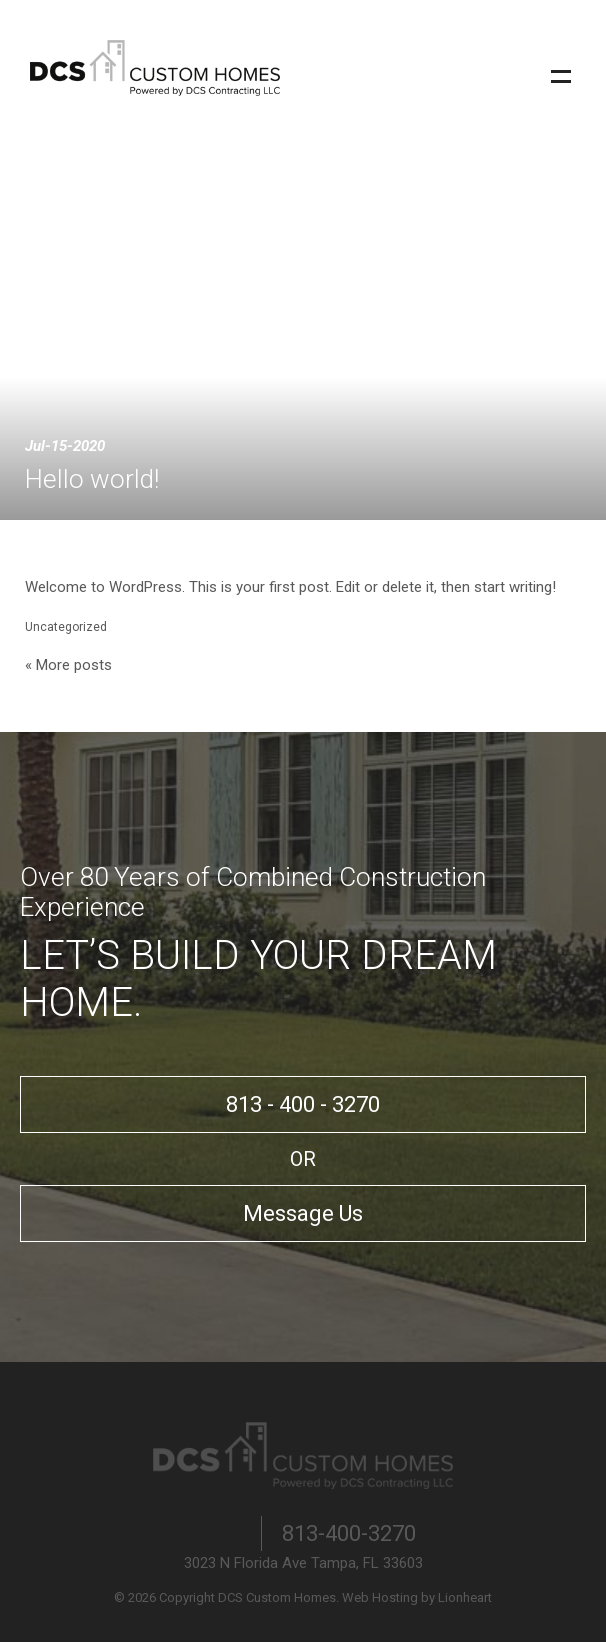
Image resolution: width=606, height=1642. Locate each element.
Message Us (303, 1213)
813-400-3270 (349, 1533)
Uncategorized (66, 627)
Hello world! (92, 479)
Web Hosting (380, 1597)
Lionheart (465, 1597)
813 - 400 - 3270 (303, 1104)
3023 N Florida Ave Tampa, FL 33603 (303, 1563)
